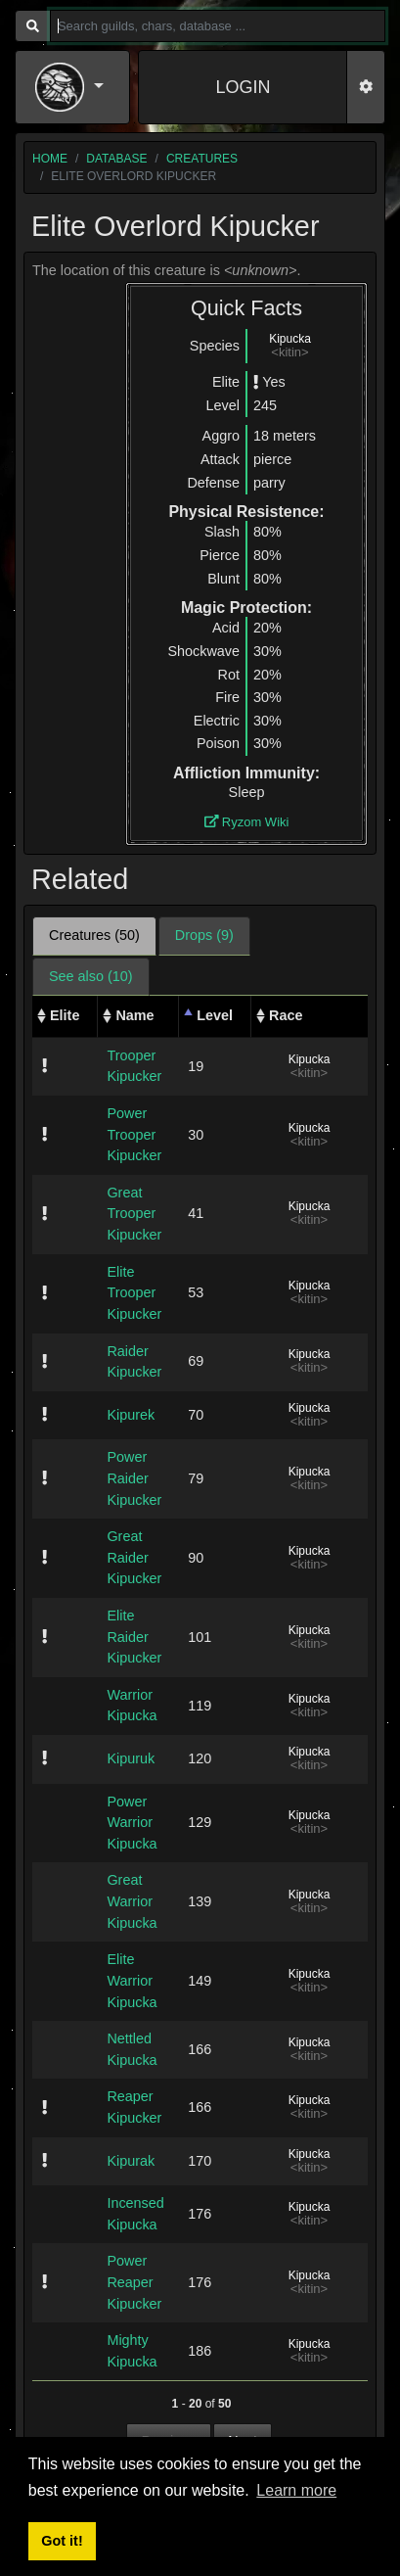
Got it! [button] (61, 2541)
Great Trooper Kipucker (134, 1213)
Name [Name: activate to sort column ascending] (134, 1015)
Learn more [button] (296, 2490)
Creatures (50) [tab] (94, 935)
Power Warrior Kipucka (131, 1822)
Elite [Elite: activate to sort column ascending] (64, 1015)
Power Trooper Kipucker (134, 1134)
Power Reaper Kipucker (134, 2282)
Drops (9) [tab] (204, 935)
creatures (202, 158)
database (116, 158)
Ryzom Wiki (246, 822)
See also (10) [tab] (91, 976)
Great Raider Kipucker (134, 1557)
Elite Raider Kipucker (134, 1636)
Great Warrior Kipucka (131, 1901)
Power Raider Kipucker (134, 1478)
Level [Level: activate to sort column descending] (215, 1015)
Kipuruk (131, 1758)
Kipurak (131, 2161)
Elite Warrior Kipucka (131, 1980)
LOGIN (242, 87)
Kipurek (131, 1415)
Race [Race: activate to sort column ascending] (285, 1015)
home (49, 158)
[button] (72, 87)
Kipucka (290, 339)
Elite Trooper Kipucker (134, 1293)
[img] (255, 382)
